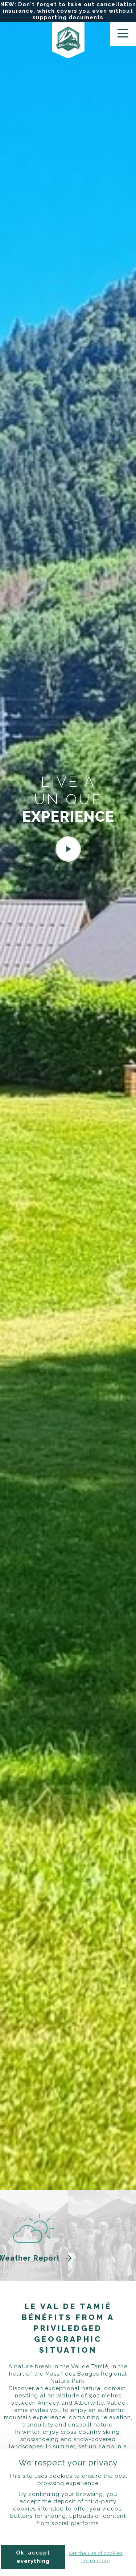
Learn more (95, 2560)
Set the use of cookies (96, 2553)
